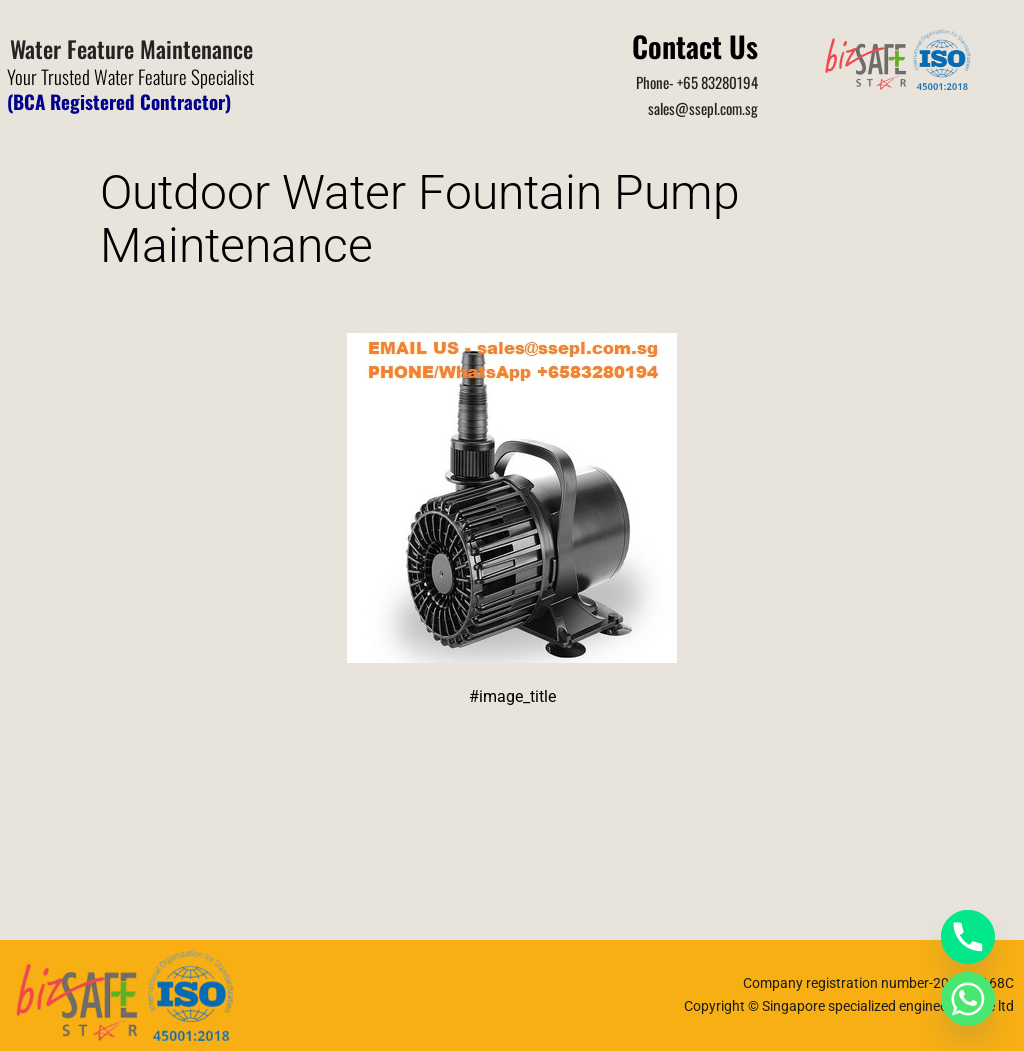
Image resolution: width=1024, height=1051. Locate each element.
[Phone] (968, 937)
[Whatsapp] (968, 999)
